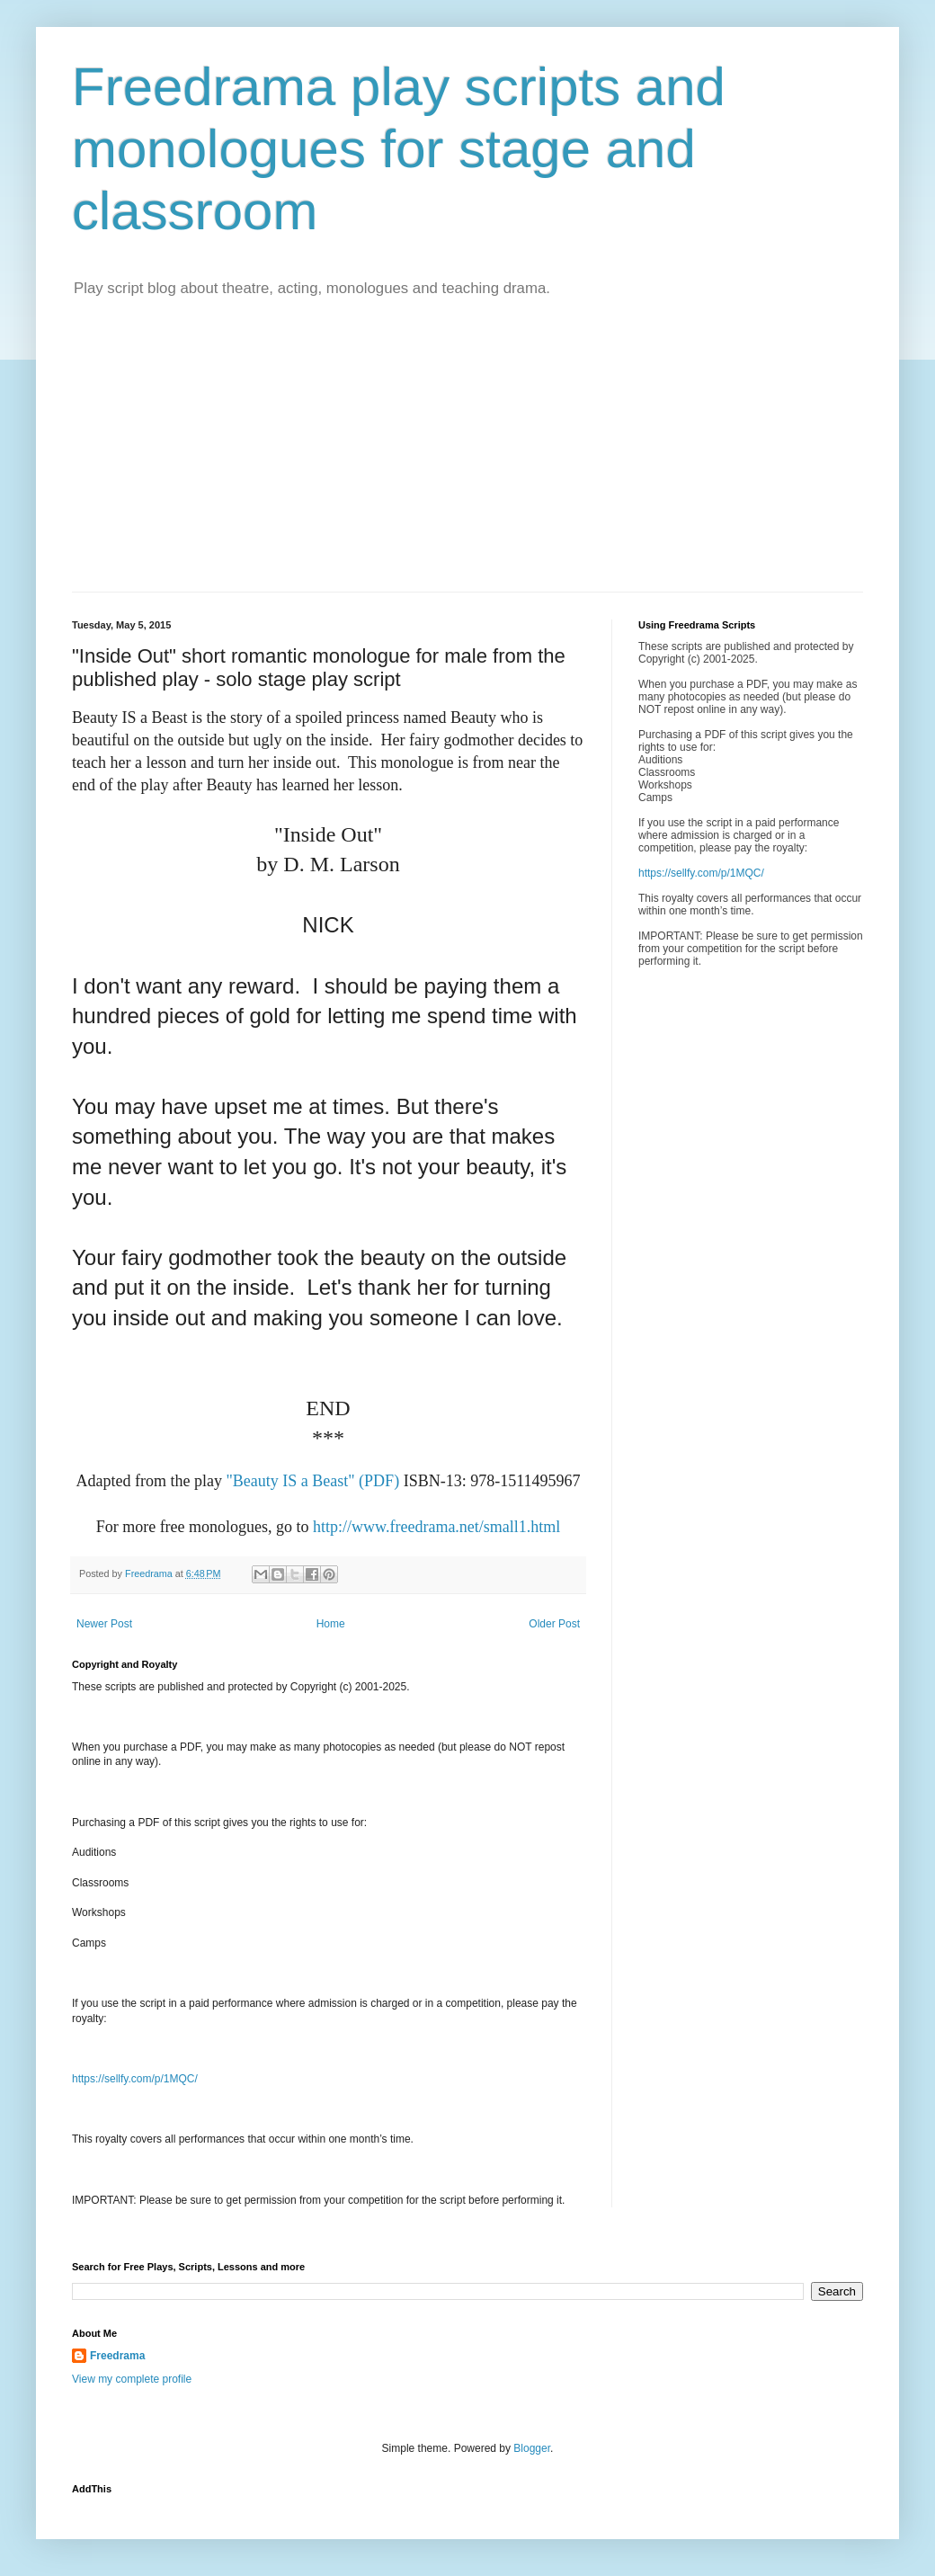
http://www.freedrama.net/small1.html (436, 1527)
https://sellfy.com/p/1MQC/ (135, 2078)
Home (330, 1624)
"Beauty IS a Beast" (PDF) (312, 1481)
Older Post (554, 1624)
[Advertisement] (467, 457)
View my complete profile (131, 2379)
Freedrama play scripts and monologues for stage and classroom (399, 149)
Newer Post (104, 1624)
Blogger (531, 2448)
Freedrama (117, 2355)
